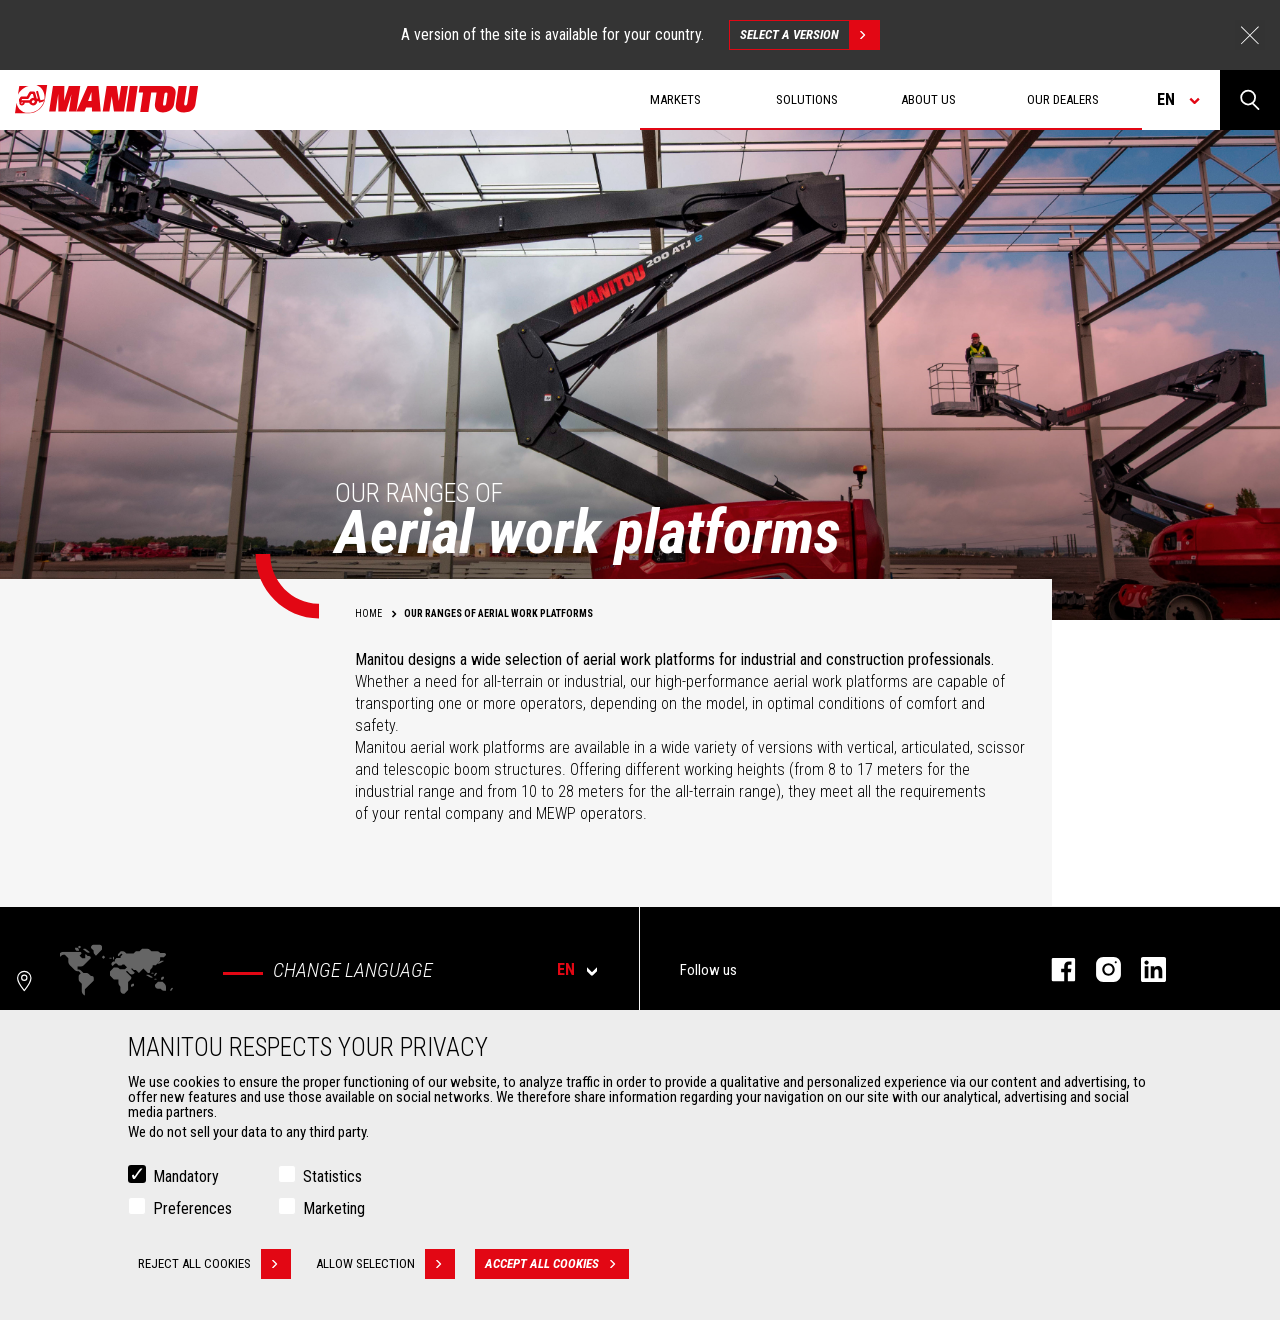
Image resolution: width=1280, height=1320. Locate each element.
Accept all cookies (557, 1267)
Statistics (332, 1179)
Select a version (809, 35)
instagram (1098, 969)
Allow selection (385, 1267)
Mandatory (186, 1179)
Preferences (192, 1211)
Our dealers (1063, 99)
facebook (1053, 969)
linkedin (1143, 969)
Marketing (334, 1211)
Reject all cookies (214, 1267)
